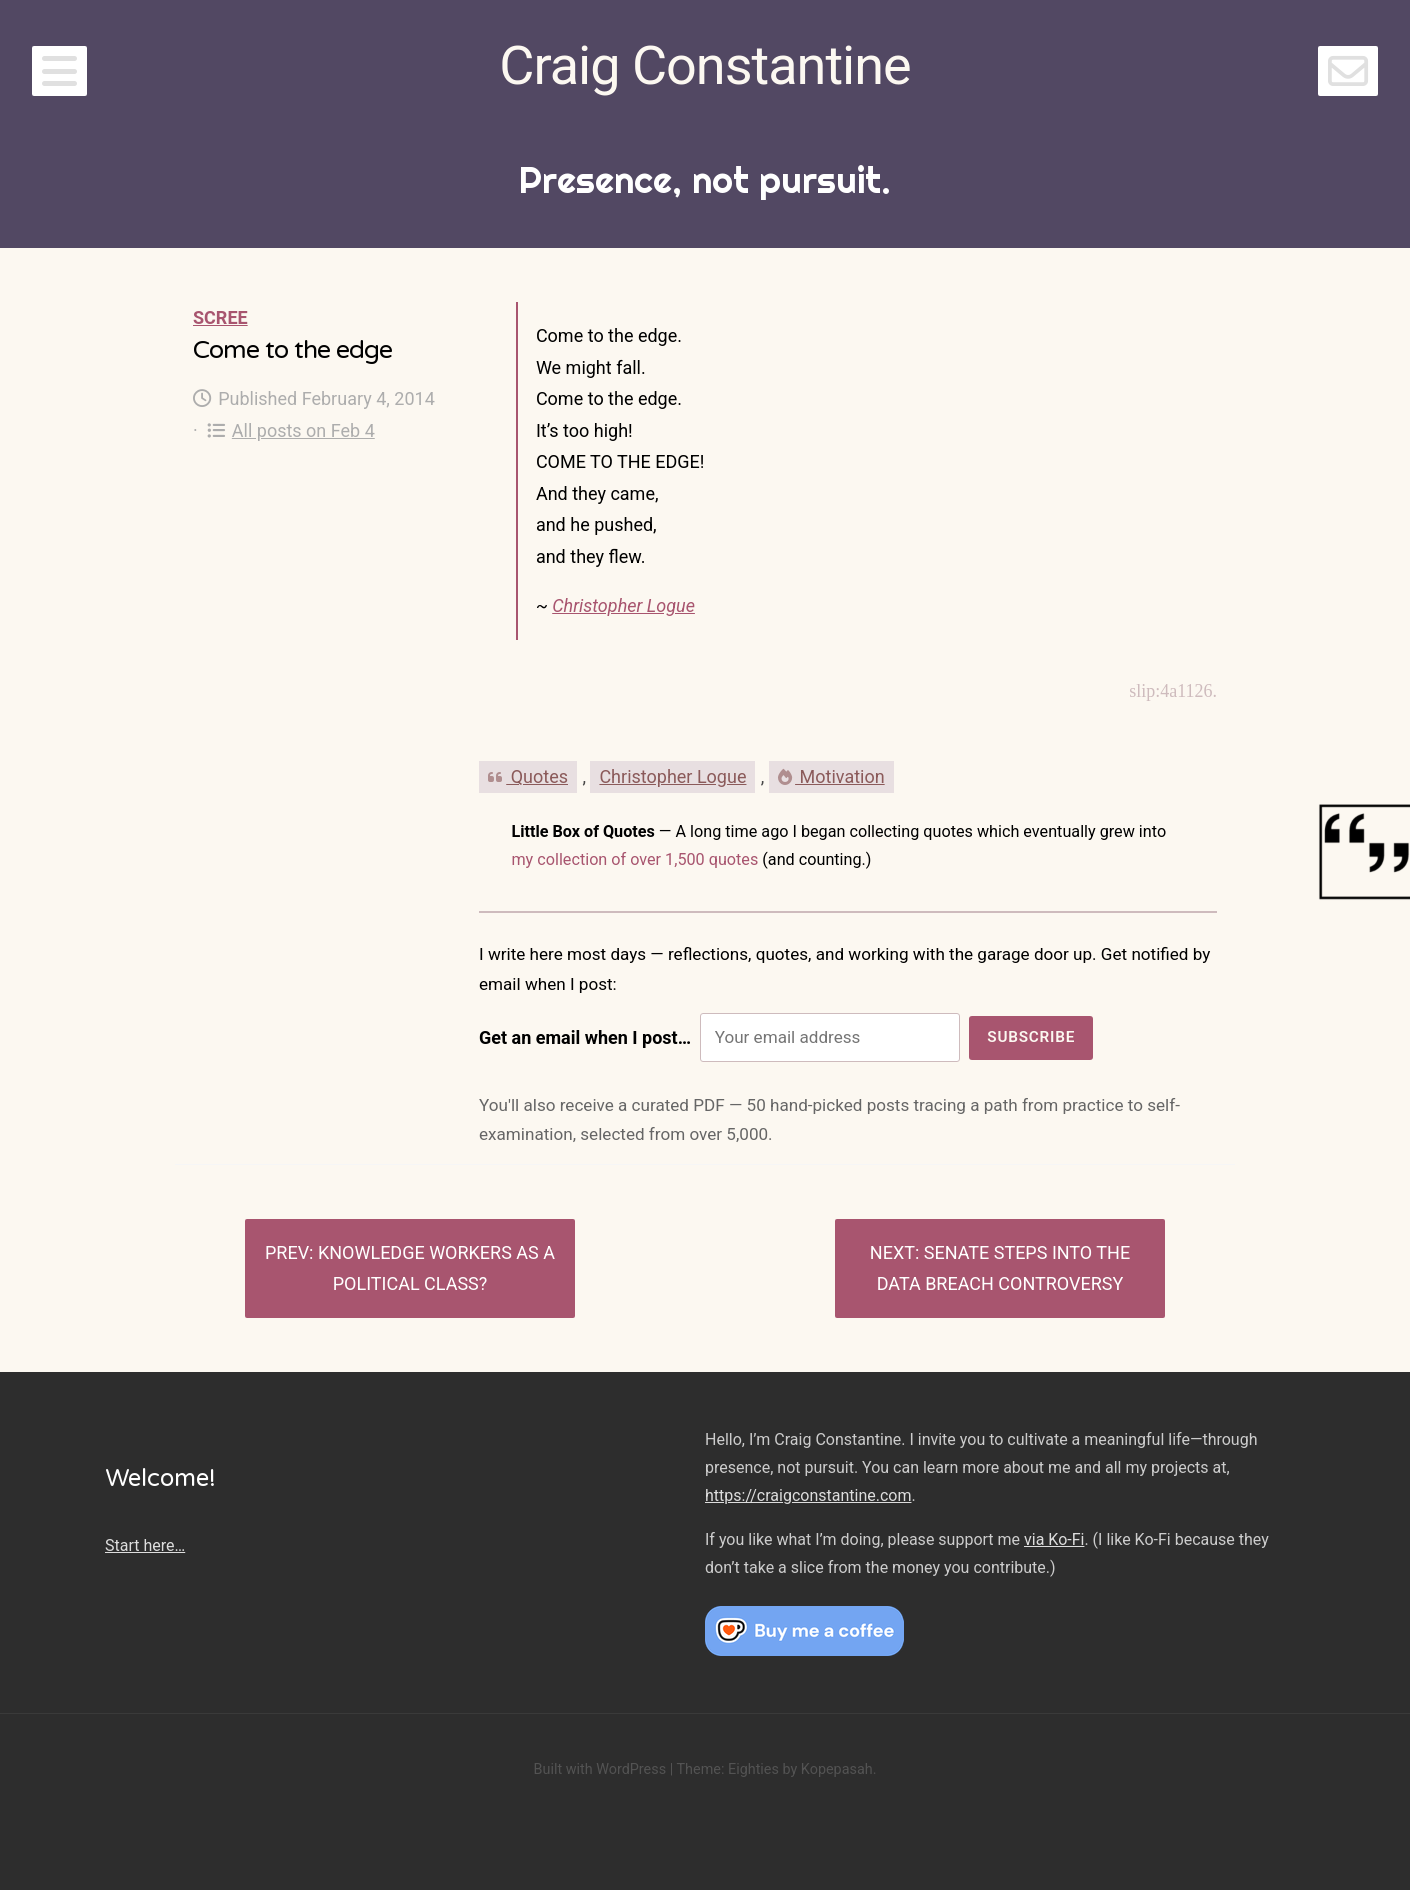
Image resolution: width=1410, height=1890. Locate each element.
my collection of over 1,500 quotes (634, 859)
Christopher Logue (623, 605)
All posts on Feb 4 (291, 430)
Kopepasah (837, 1769)
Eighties (753, 1769)
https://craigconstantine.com (808, 1495)
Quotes (528, 776)
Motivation (831, 776)
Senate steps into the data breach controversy (1004, 1268)
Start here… (145, 1545)
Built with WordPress (599, 1769)
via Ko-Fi (1054, 1539)
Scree (220, 317)
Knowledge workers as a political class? (436, 1268)
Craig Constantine (704, 65)
